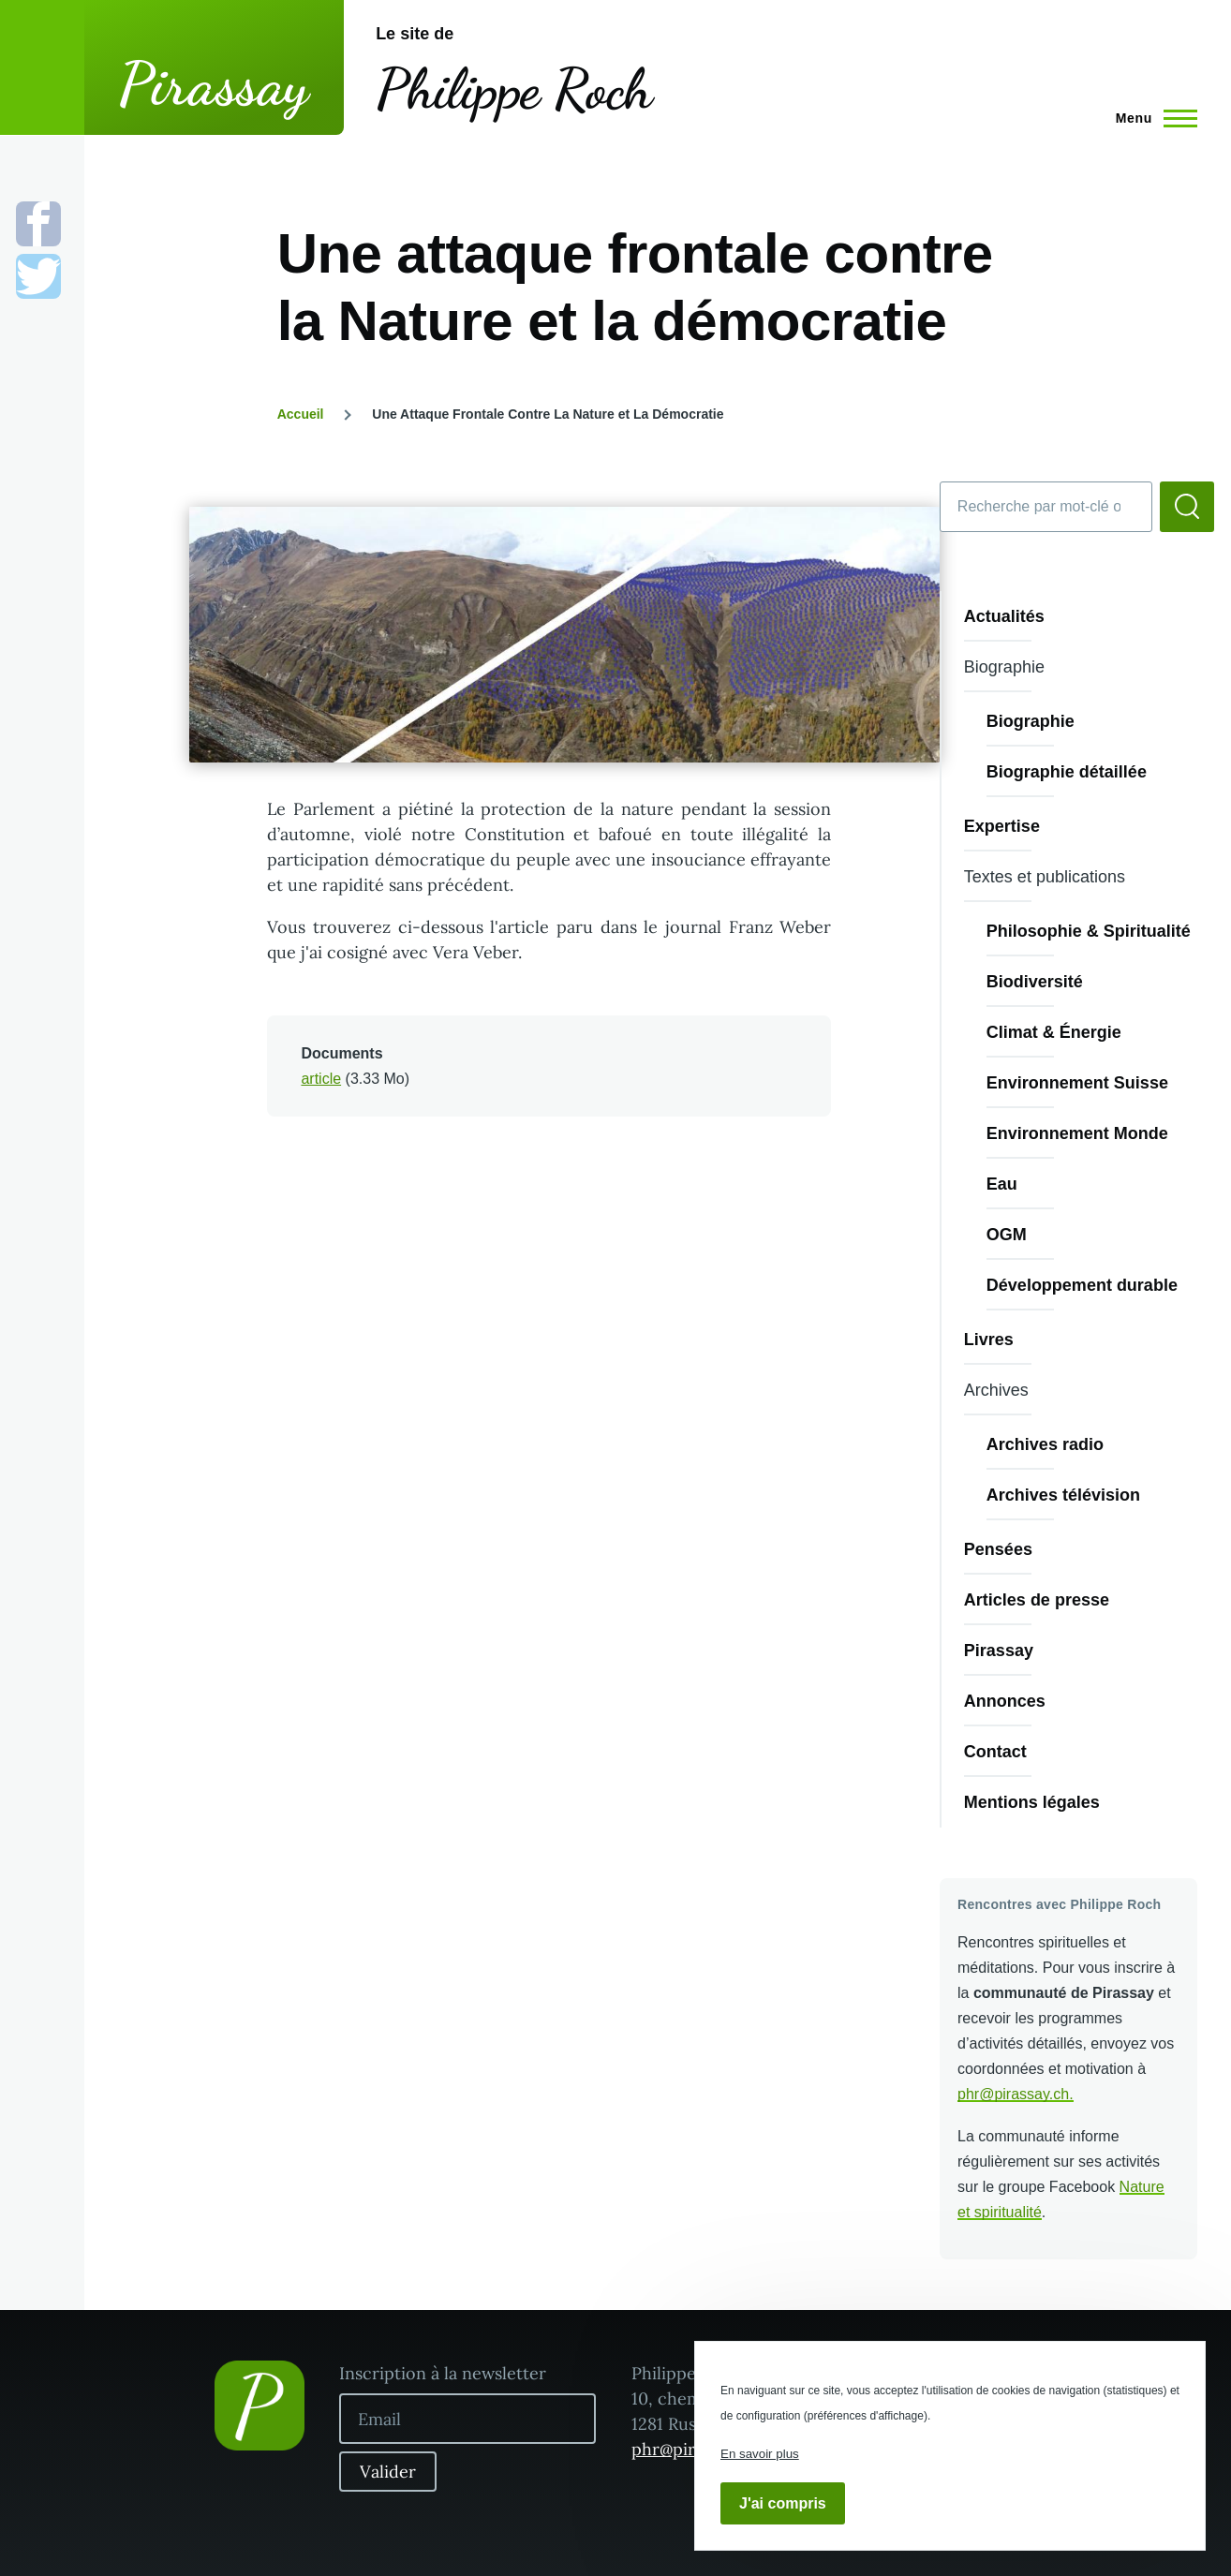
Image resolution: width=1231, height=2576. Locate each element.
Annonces (1005, 1701)
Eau (1001, 1184)
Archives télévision (1063, 1495)
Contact (995, 1751)
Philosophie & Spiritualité (1088, 931)
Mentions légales (1032, 1802)
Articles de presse (1036, 1600)
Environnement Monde (1077, 1133)
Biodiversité (1034, 981)
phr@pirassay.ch (1013, 2094)
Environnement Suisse (1077, 1082)
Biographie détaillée (1066, 771)
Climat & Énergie (1053, 1032)
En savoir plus (759, 2454)
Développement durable (1082, 1285)
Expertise (1002, 826)
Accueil (300, 414)
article (321, 1079)
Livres (989, 1339)
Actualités (1004, 616)
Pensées (998, 1549)
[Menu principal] (1151, 118)
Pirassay (214, 84)
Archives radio (1045, 1444)
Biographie (1030, 721)
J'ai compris (782, 2503)
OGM (1006, 1234)
